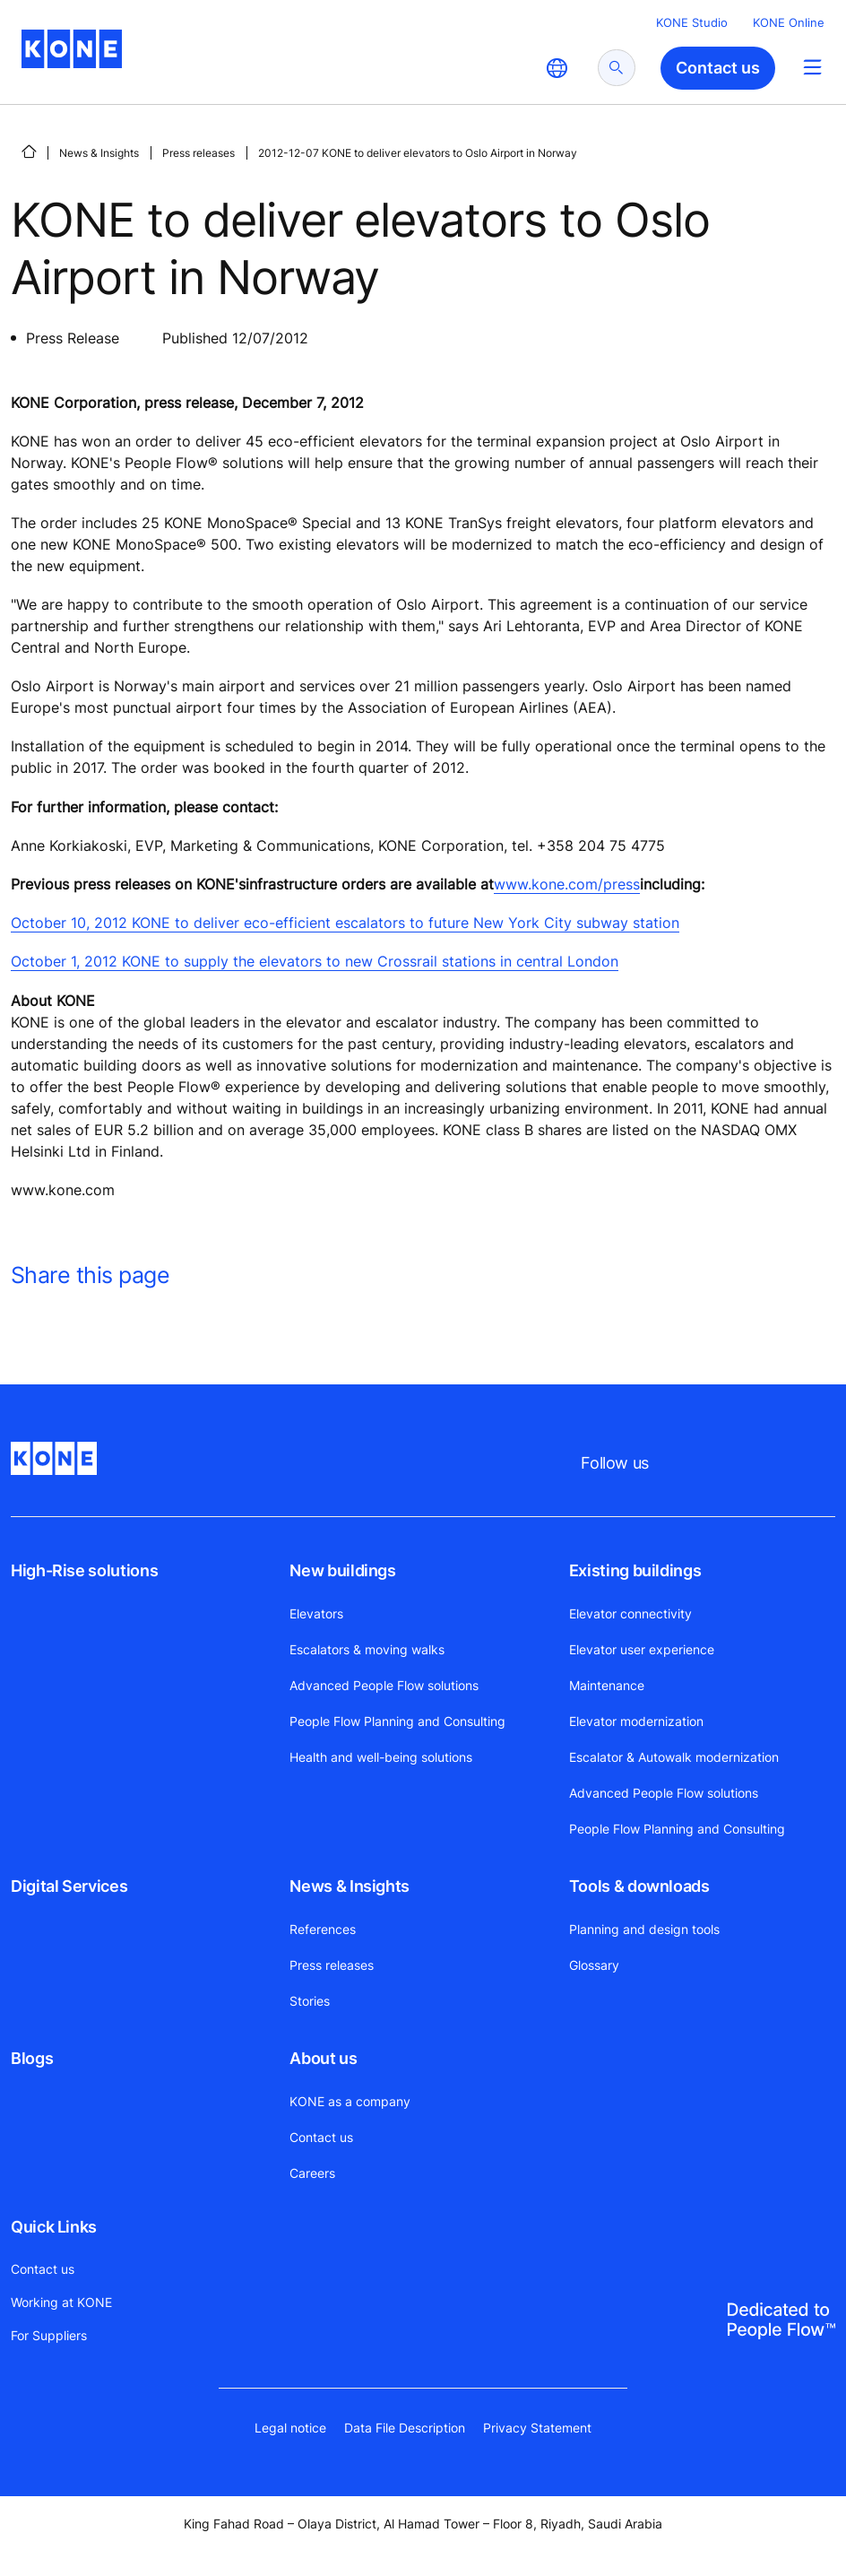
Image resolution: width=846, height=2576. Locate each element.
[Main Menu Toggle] (812, 67)
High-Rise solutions (84, 1570)
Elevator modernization (636, 1721)
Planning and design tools (644, 1929)
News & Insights (99, 153)
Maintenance (606, 1685)
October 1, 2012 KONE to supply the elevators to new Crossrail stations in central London (314, 961)
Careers (312, 2173)
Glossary (594, 1965)
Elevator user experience (641, 1649)
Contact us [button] (718, 67)
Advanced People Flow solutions (384, 1685)
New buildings (342, 1570)
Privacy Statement (537, 2427)
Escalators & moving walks (367, 1649)
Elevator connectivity (630, 1613)
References (322, 1929)
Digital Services (69, 1886)
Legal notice (290, 2427)
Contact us (321, 2137)
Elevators (316, 1613)
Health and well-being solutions (380, 1757)
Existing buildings (635, 1570)
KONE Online (788, 22)
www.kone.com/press (567, 884)
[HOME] (29, 151)
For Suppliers (49, 2335)
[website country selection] (556, 68)
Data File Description (404, 2427)
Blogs (32, 2058)
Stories (309, 2000)
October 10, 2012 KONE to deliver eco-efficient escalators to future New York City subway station (345, 923)
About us (323, 2058)
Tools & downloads (639, 1886)
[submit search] (616, 67)
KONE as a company (349, 2101)
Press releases (198, 153)
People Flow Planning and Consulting (397, 1721)
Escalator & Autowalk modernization (674, 1757)
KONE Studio (692, 22)
